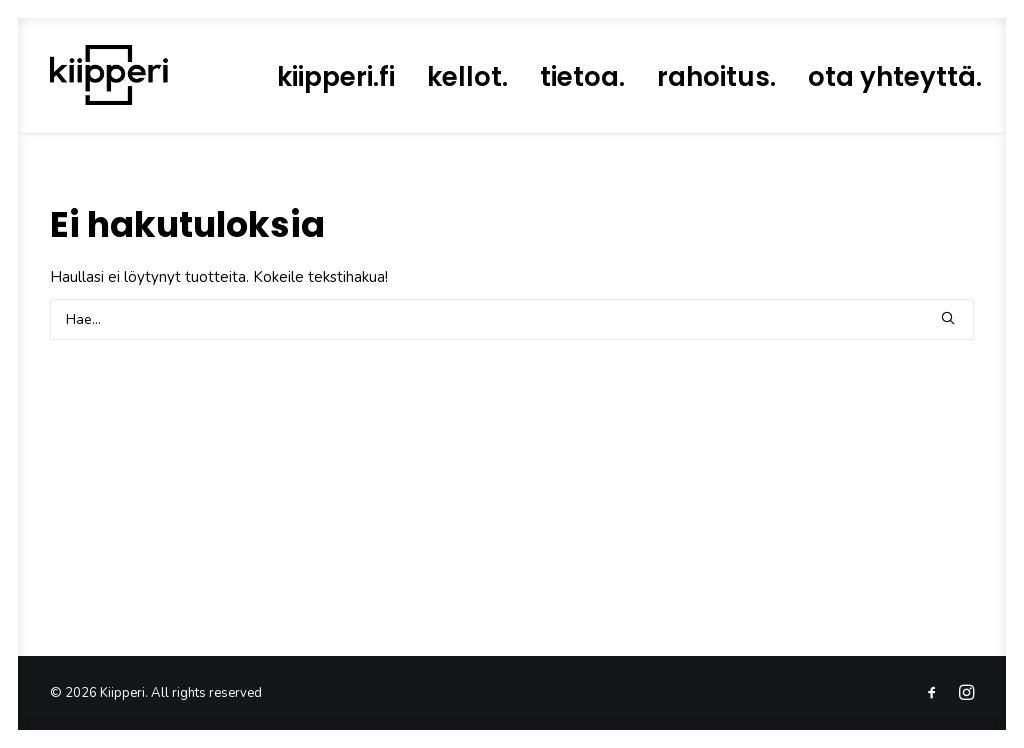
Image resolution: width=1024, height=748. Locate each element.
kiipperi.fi (336, 77)
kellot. (467, 77)
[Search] (512, 319)
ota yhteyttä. (895, 77)
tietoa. (582, 77)
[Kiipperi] (109, 75)
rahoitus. (716, 77)
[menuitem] (336, 77)
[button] (948, 318)
